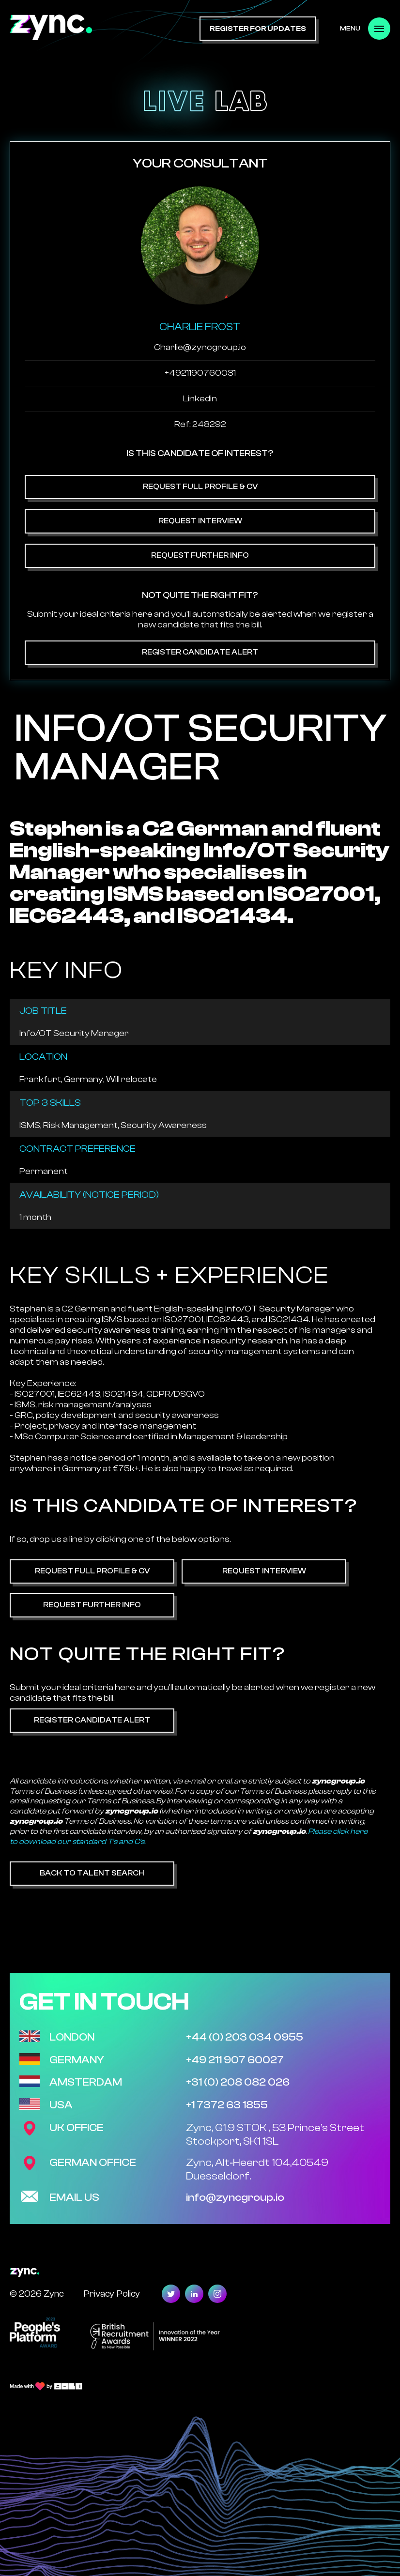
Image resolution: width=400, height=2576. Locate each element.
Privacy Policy (111, 2293)
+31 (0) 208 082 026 (238, 2082)
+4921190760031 (200, 373)
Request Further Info (200, 555)
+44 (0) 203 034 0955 (244, 2037)
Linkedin (200, 399)
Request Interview (200, 521)
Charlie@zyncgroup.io (200, 347)
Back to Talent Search (92, 1873)
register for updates (258, 29)
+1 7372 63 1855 (227, 2105)
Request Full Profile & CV (200, 486)
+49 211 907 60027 (235, 2060)
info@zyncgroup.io (235, 2197)
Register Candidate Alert (200, 652)
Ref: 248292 (200, 424)
